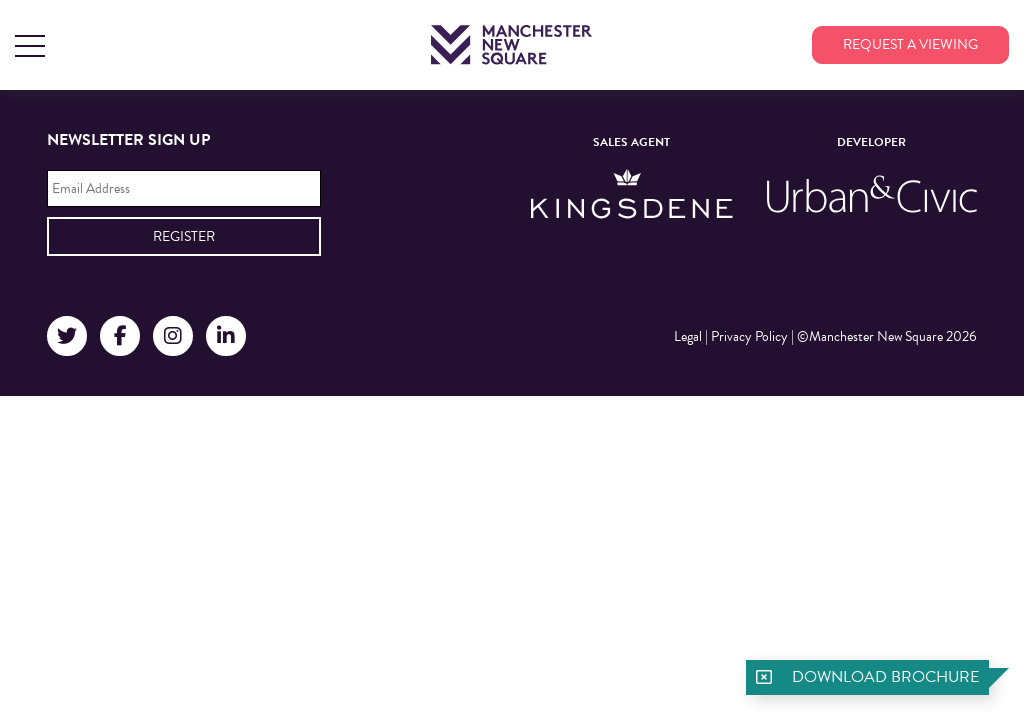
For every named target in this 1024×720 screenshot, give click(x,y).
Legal (688, 336)
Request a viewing (910, 44)
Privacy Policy (749, 336)
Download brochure (885, 677)
